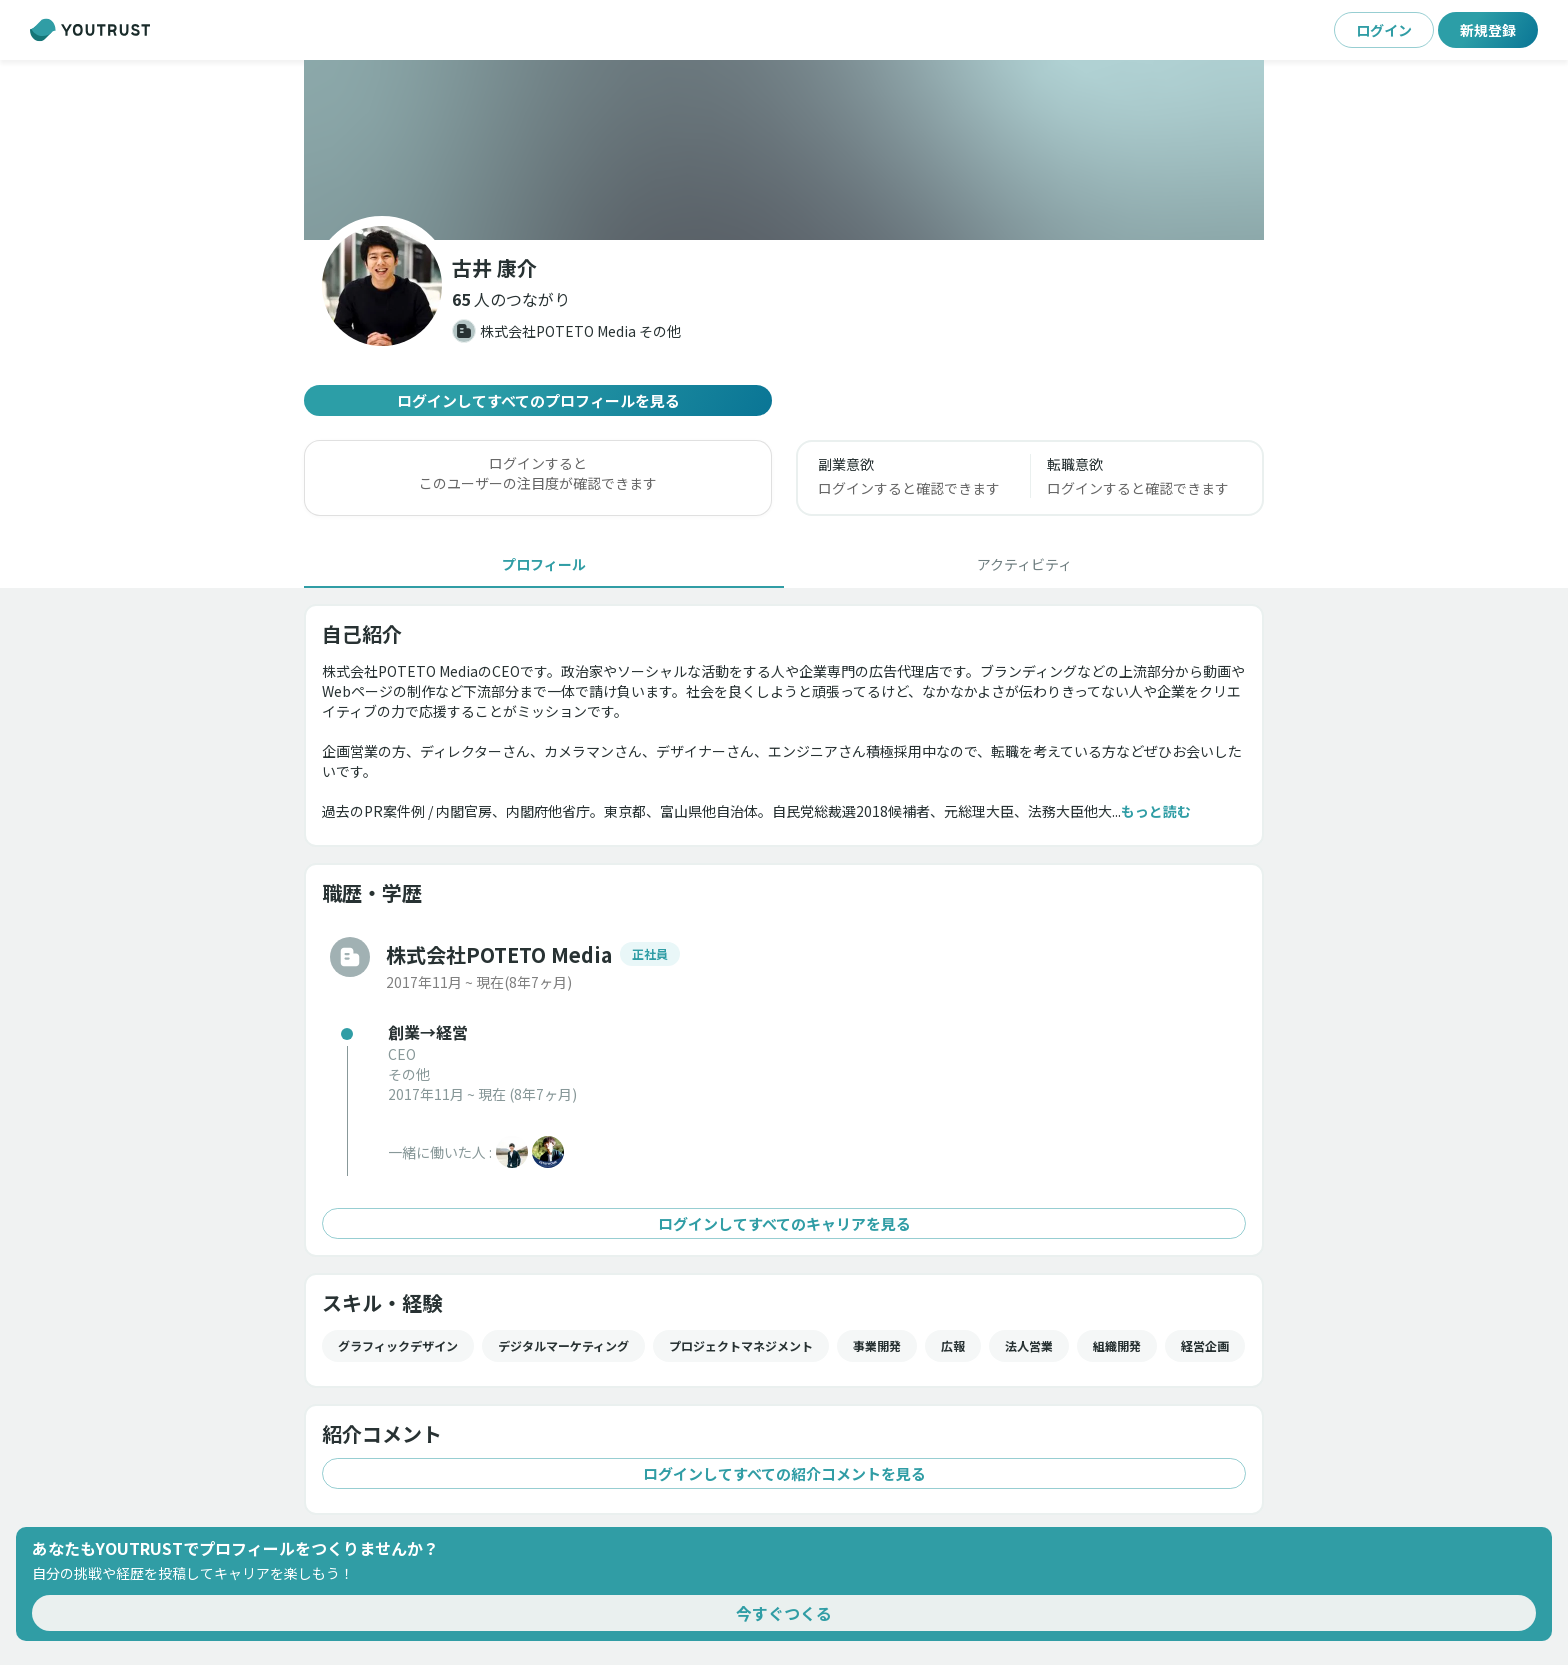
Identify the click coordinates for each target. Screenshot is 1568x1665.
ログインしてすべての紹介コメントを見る (784, 1473)
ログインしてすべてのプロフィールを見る (538, 400)
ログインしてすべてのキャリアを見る (784, 1223)
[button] (511, 299)
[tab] (544, 564)
